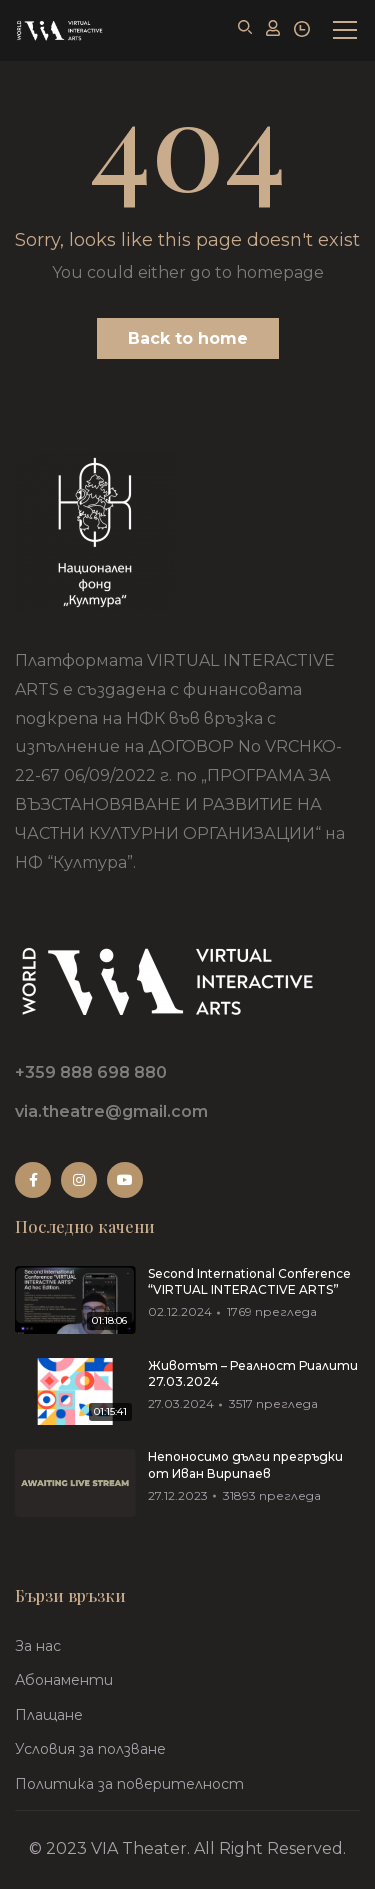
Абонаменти (64, 1680)
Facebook (33, 1180)
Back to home (188, 338)
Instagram (79, 1180)
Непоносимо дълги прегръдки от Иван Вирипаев (245, 1465)
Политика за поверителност (129, 1784)
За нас (38, 1646)
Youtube (125, 1180)
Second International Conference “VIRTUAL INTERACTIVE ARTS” (249, 1282)
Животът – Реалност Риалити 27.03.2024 (253, 1374)
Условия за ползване (90, 1749)
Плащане (49, 1715)
